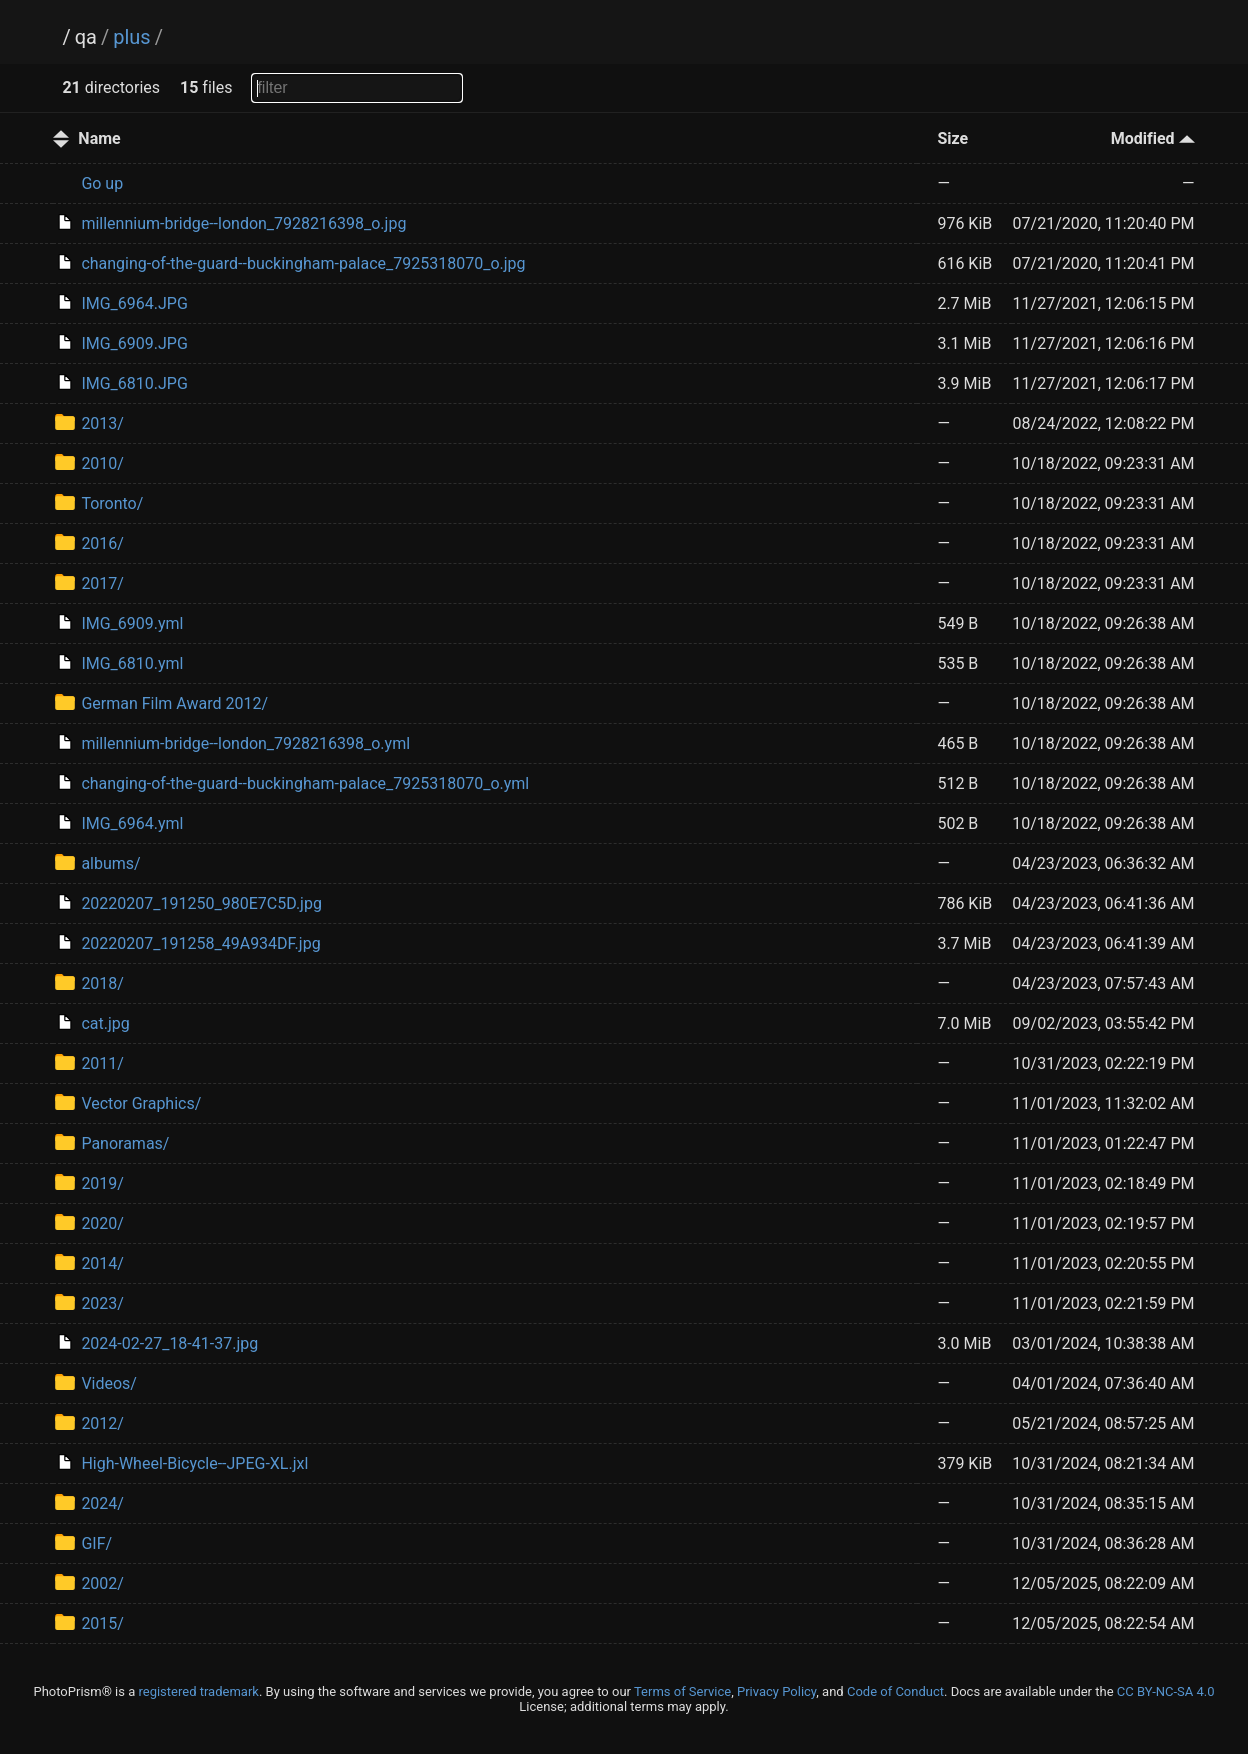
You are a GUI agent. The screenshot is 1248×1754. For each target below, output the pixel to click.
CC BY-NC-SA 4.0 (1166, 1691)
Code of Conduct (895, 1691)
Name (99, 138)
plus (131, 37)
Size (952, 138)
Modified (1153, 138)
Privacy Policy (776, 1691)
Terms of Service (682, 1691)
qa (86, 37)
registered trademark (198, 1691)
